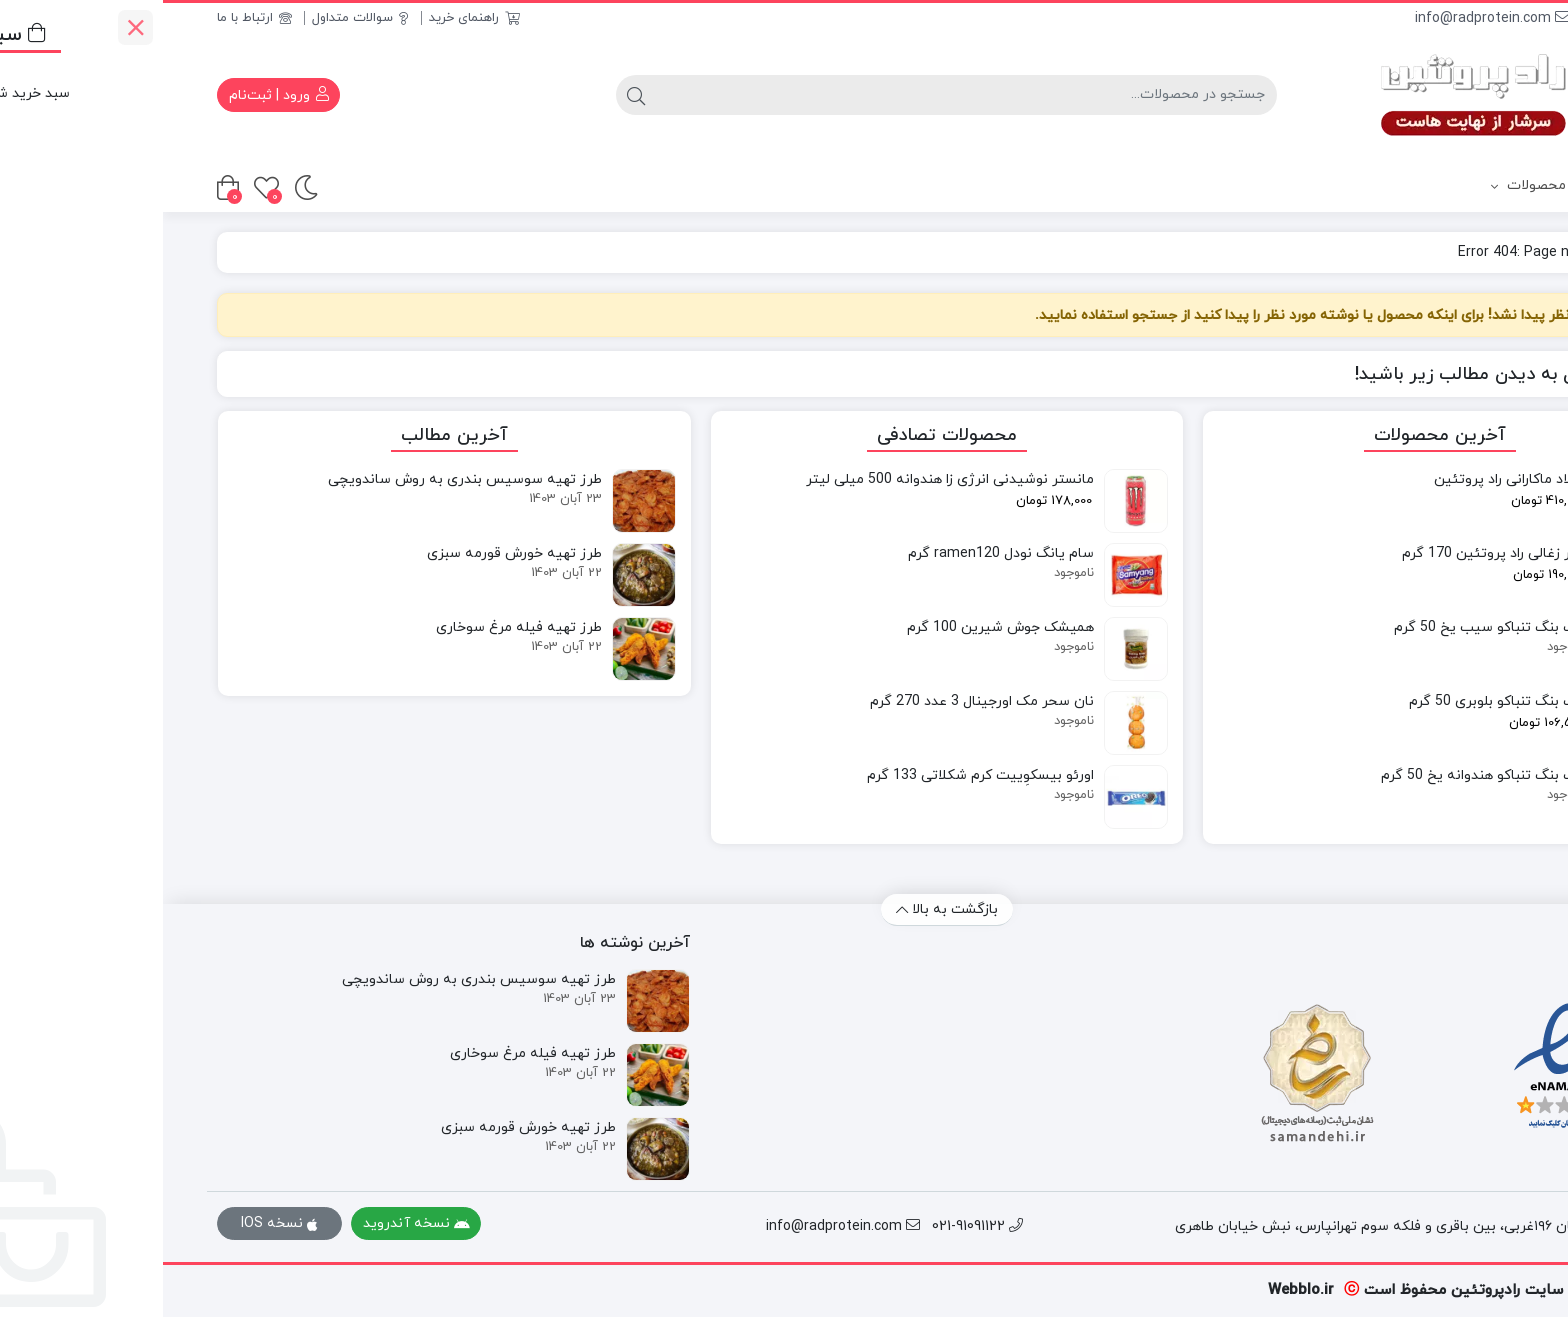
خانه (1490, 252)
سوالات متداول (197, 18)
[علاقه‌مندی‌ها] (103, 187)
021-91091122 (1468, 18)
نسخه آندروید (253, 1223)
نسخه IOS (116, 1223)
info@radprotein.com (1329, 18)
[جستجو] (803, 95)
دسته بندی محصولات (1416, 186)
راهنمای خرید (311, 18)
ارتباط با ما (91, 18)
